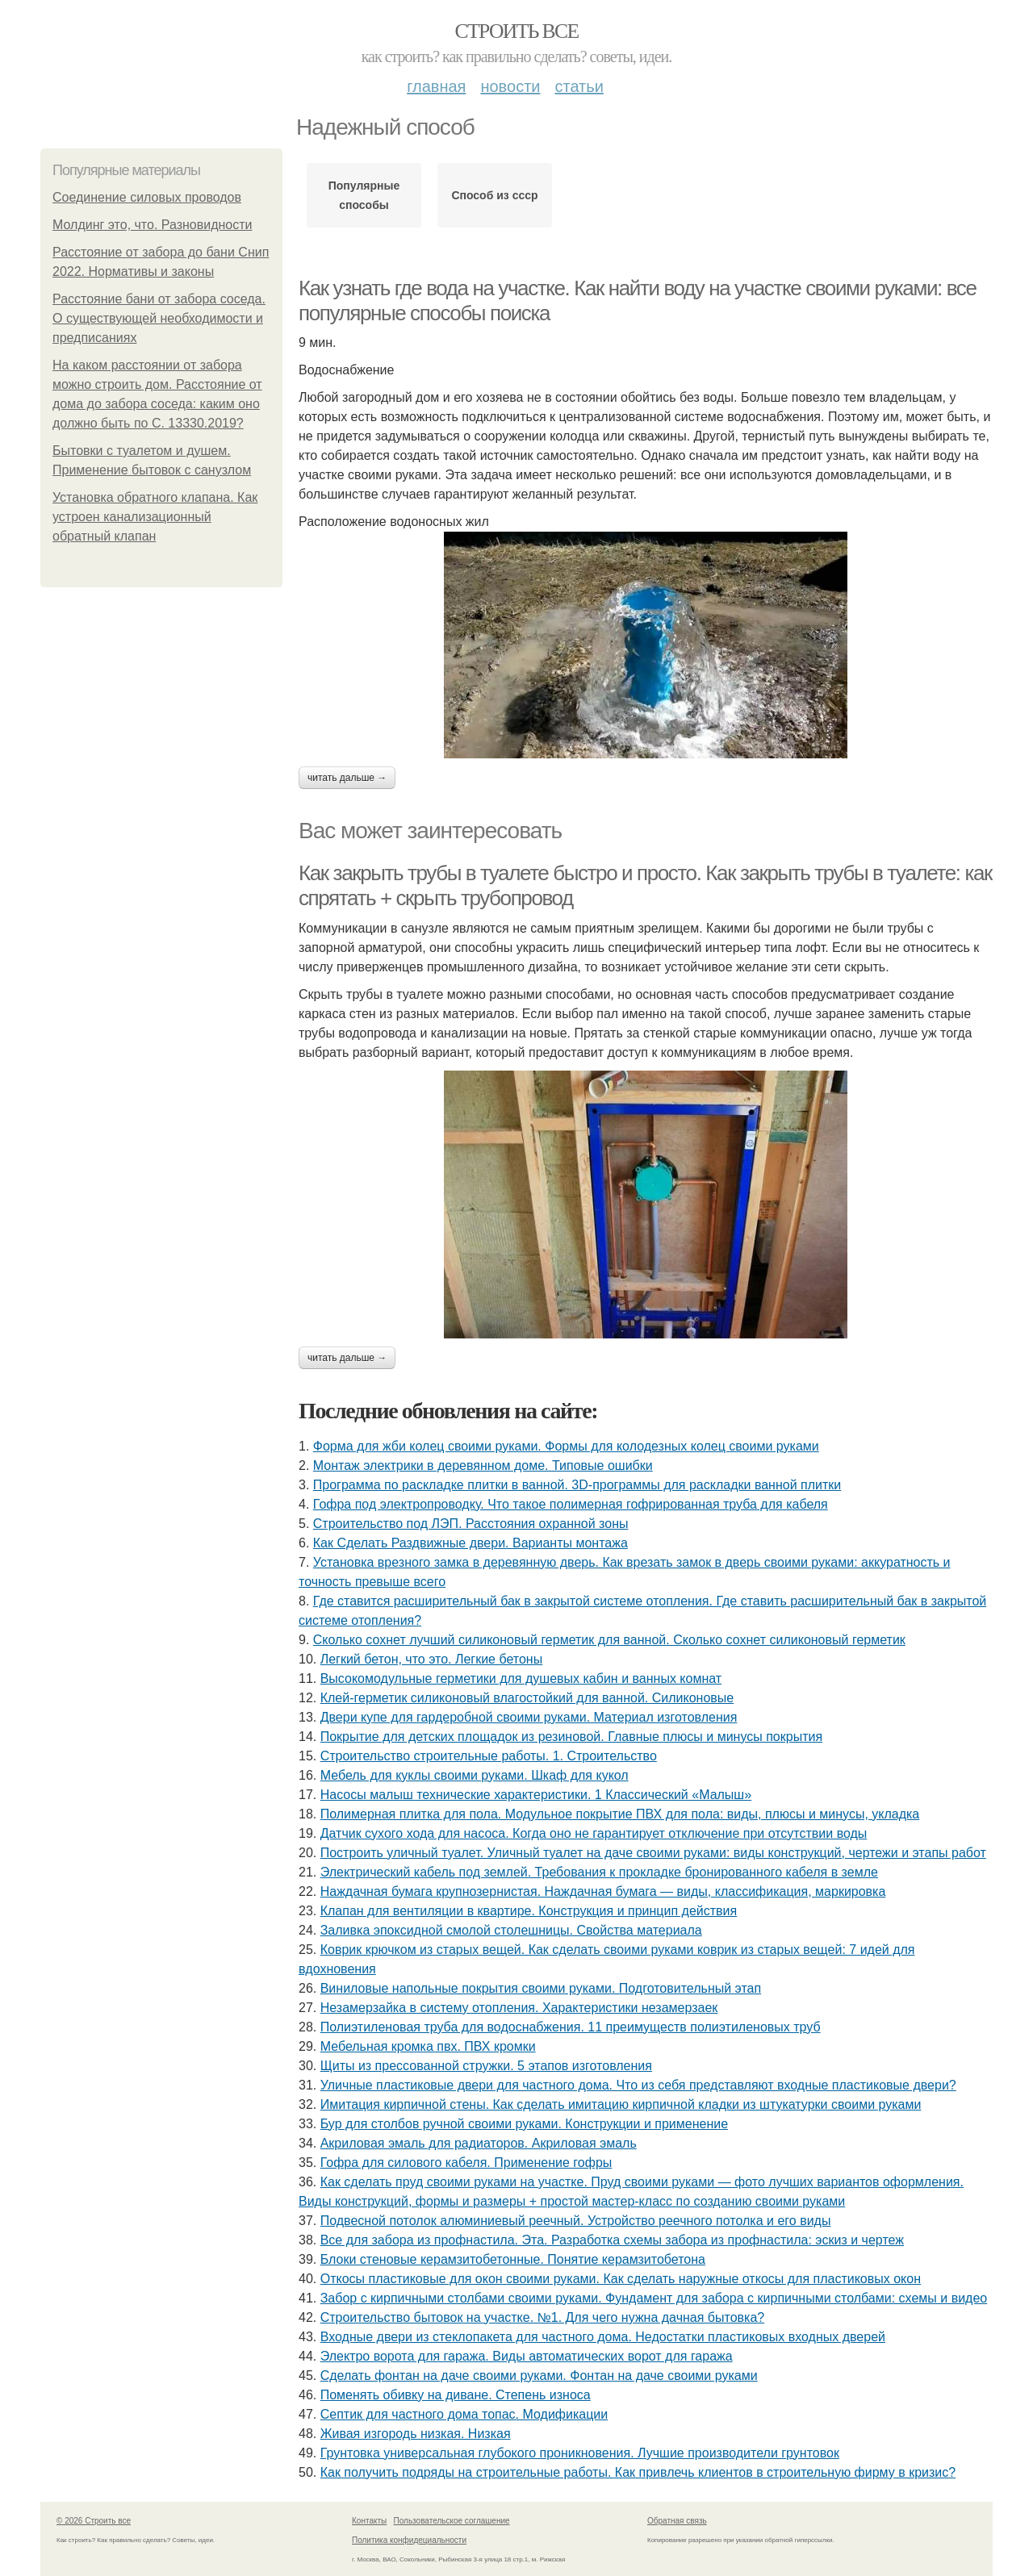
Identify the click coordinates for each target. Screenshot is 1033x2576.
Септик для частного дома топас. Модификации (464, 2414)
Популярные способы (363, 195)
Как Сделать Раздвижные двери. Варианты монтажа (470, 1543)
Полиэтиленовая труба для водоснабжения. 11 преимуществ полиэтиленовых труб (570, 2027)
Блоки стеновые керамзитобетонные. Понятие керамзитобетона (512, 2259)
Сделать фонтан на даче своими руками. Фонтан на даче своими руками (539, 2375)
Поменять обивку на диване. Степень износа (455, 2395)
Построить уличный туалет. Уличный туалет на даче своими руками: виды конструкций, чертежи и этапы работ (653, 1853)
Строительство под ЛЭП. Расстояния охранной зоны (471, 1523)
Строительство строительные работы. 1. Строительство (488, 1756)
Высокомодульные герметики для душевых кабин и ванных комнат (520, 1678)
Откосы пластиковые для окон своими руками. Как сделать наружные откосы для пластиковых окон (620, 2279)
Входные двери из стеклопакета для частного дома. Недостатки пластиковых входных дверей (602, 2337)
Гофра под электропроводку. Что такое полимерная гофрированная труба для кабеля (570, 1504)
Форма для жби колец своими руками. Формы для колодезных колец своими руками (566, 1446)
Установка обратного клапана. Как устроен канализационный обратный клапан (154, 517)
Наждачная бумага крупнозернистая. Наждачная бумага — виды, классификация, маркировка (603, 1891)
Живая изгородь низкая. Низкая (415, 2433)
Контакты (369, 2520)
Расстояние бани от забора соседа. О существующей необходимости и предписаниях (159, 318)
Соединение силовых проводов (146, 197)
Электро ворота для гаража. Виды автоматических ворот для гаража (526, 2356)
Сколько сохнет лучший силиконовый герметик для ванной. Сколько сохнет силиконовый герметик (609, 1640)
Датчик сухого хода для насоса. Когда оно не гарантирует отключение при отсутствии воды (594, 1833)
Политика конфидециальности (409, 2540)
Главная (436, 86)
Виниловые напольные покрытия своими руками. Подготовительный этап (540, 1988)
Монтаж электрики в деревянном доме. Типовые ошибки (483, 1465)
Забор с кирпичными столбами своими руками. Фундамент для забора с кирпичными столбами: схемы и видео (654, 2298)
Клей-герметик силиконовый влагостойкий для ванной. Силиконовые (527, 1698)
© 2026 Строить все (93, 2520)
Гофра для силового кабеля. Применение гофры (466, 2162)
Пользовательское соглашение (452, 2520)
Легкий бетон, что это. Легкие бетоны (431, 1659)
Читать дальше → (347, 777)
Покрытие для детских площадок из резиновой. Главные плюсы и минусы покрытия (571, 1736)
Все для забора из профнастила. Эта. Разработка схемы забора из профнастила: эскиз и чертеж (612, 2240)
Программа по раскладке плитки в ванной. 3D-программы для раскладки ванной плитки (577, 1485)
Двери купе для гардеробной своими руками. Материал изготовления (529, 1717)
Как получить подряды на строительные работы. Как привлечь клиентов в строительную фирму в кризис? (638, 2472)
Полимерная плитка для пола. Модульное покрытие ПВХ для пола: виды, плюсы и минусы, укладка (620, 1814)
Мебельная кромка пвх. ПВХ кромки (428, 2046)
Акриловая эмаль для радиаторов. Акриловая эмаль (478, 2143)
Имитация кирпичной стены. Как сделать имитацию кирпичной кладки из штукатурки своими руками (621, 2104)
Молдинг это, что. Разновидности (152, 225)
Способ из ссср (494, 195)
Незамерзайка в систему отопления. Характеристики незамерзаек (519, 2007)
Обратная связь (677, 2520)
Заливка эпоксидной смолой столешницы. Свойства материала (511, 1930)
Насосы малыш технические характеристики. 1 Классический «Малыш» (535, 1795)
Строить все (516, 31)
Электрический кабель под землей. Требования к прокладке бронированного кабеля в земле (599, 1872)
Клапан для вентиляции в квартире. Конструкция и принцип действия (529, 1911)
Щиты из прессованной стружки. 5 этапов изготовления (486, 2066)
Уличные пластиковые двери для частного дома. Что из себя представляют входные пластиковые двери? (638, 2085)
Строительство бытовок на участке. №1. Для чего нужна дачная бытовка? (542, 2317)
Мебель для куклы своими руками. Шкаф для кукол (474, 1775)
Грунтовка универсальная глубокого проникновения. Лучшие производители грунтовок (579, 2453)
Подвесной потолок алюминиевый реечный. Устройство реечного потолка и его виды (575, 2220)
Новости (510, 86)
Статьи (578, 86)
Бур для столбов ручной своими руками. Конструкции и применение (524, 2124)
